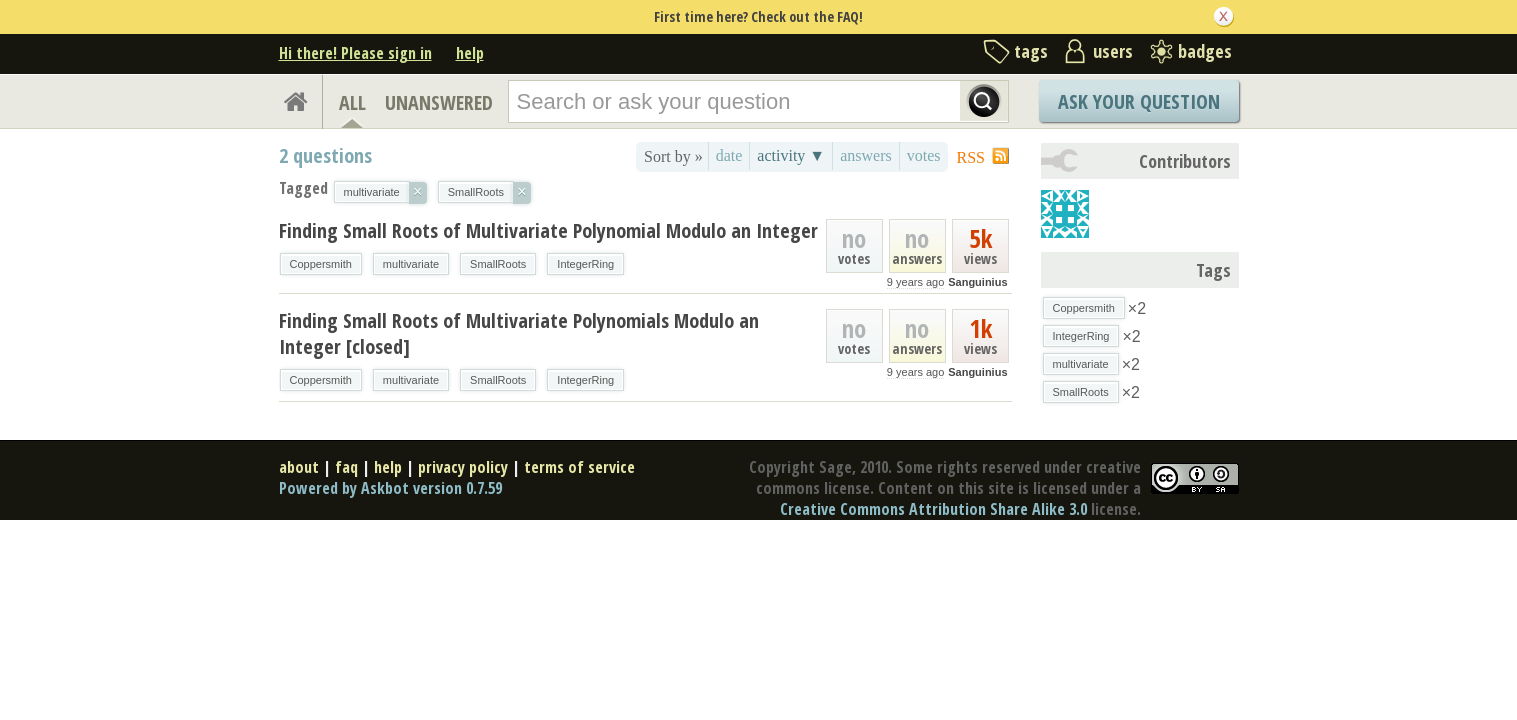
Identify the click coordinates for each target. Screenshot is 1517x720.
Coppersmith (321, 264)
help (470, 53)
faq (346, 467)
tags (1031, 51)
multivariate (411, 264)
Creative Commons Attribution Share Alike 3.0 (933, 509)
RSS (971, 157)
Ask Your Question (1139, 101)
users (1113, 51)
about (299, 467)
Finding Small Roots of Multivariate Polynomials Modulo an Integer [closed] (519, 333)
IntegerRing (585, 264)
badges (1205, 51)
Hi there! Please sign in (355, 53)
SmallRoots (498, 264)
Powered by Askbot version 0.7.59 (390, 488)
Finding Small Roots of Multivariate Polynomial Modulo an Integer (548, 230)
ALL (352, 102)
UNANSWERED (439, 102)
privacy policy (463, 467)
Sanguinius (977, 282)
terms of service (579, 467)
